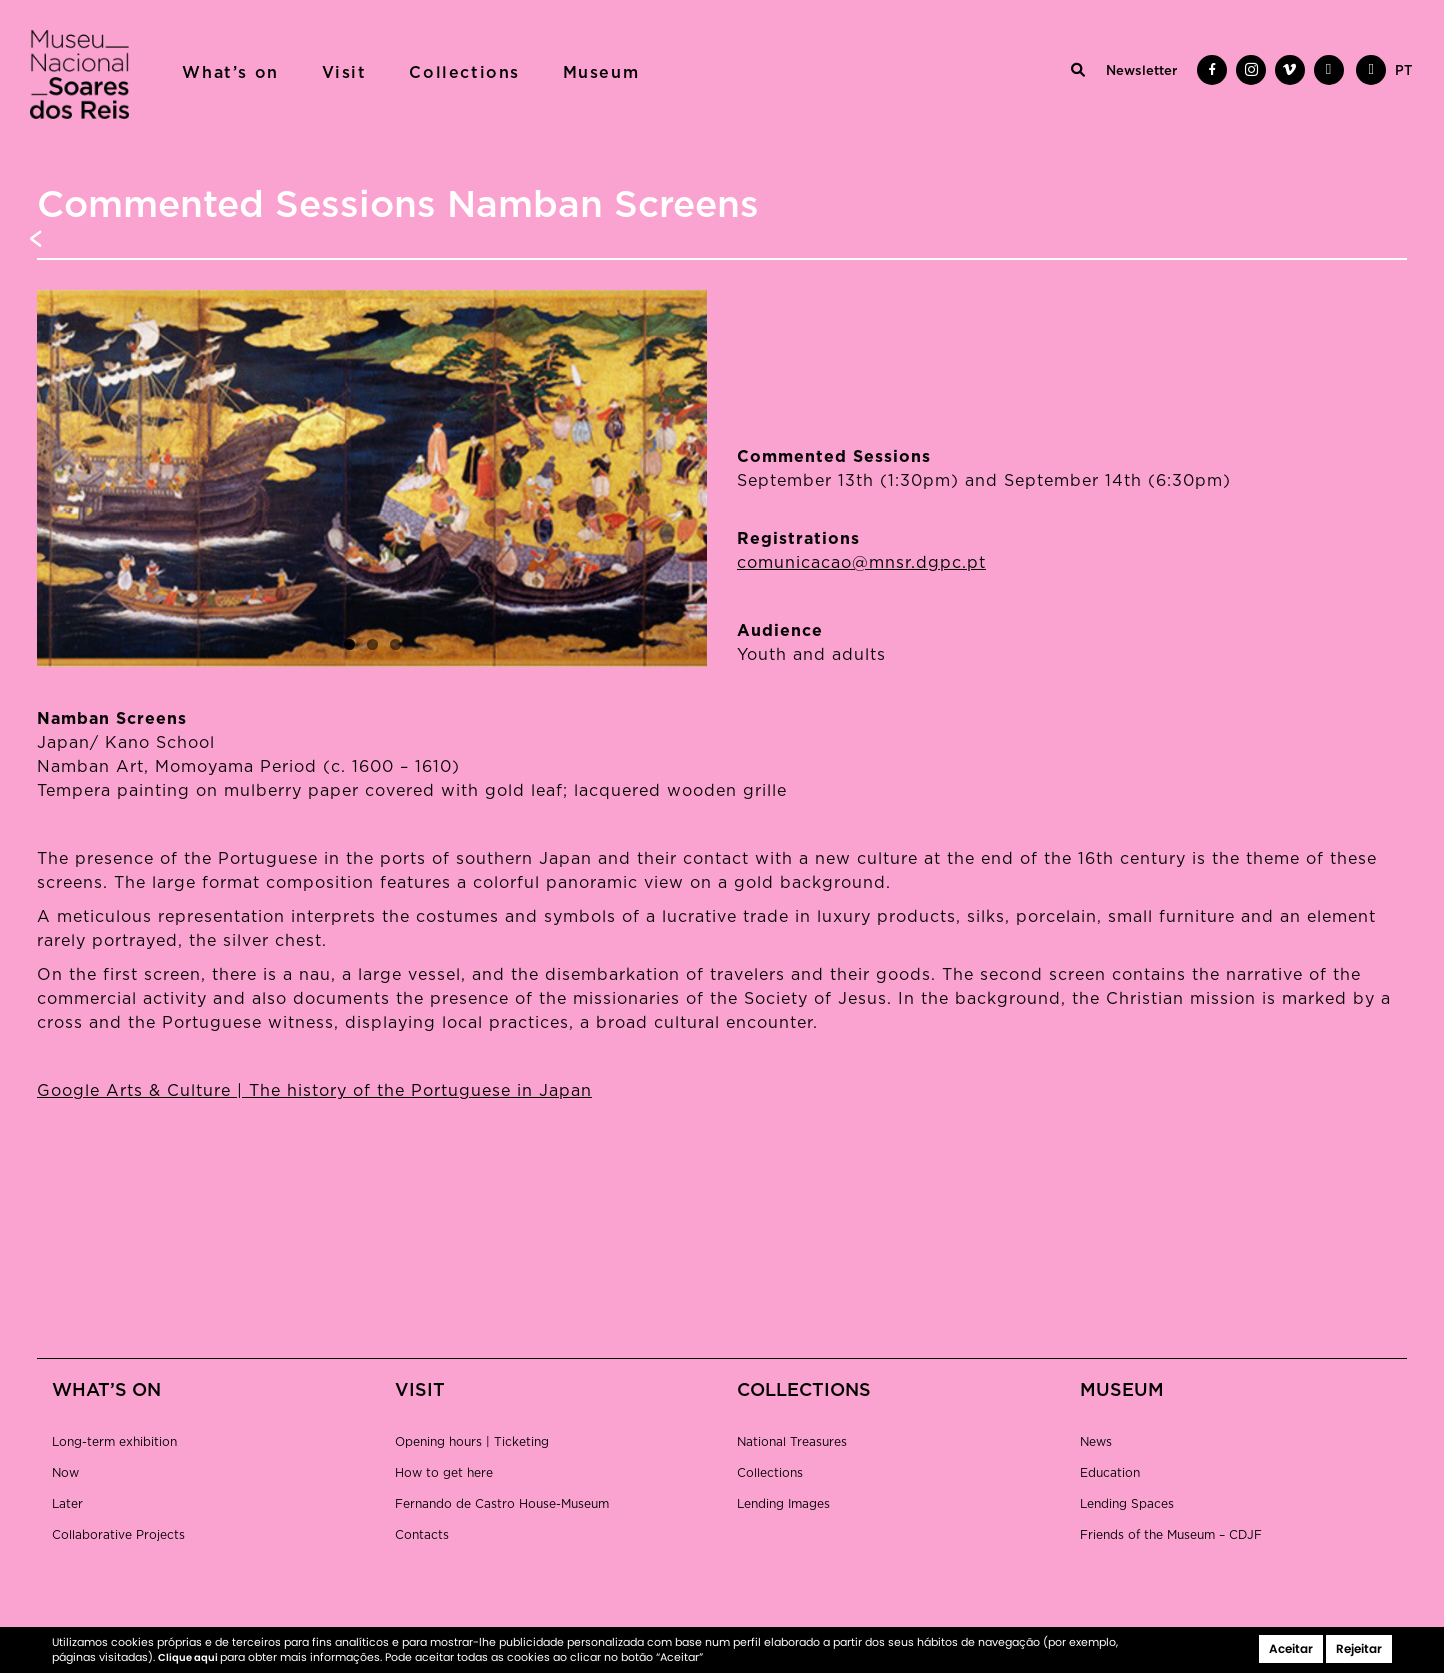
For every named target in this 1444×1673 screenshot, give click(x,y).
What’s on (230, 73)
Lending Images (783, 1504)
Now (65, 1473)
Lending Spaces (1127, 1504)
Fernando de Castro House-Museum (502, 1504)
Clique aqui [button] (189, 1657)
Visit (344, 73)
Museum (601, 73)
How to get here (444, 1473)
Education (1110, 1473)
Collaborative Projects (118, 1535)
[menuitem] (1403, 72)
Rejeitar (1359, 1648)
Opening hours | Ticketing (472, 1442)
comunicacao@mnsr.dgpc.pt (861, 563)
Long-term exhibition (114, 1442)
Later (67, 1504)
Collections (464, 73)
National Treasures (792, 1442)
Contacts (422, 1535)
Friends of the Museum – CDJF (1171, 1535)
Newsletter (1141, 71)
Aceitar (1291, 1648)
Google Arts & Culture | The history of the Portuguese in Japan (314, 1091)
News (1096, 1442)
